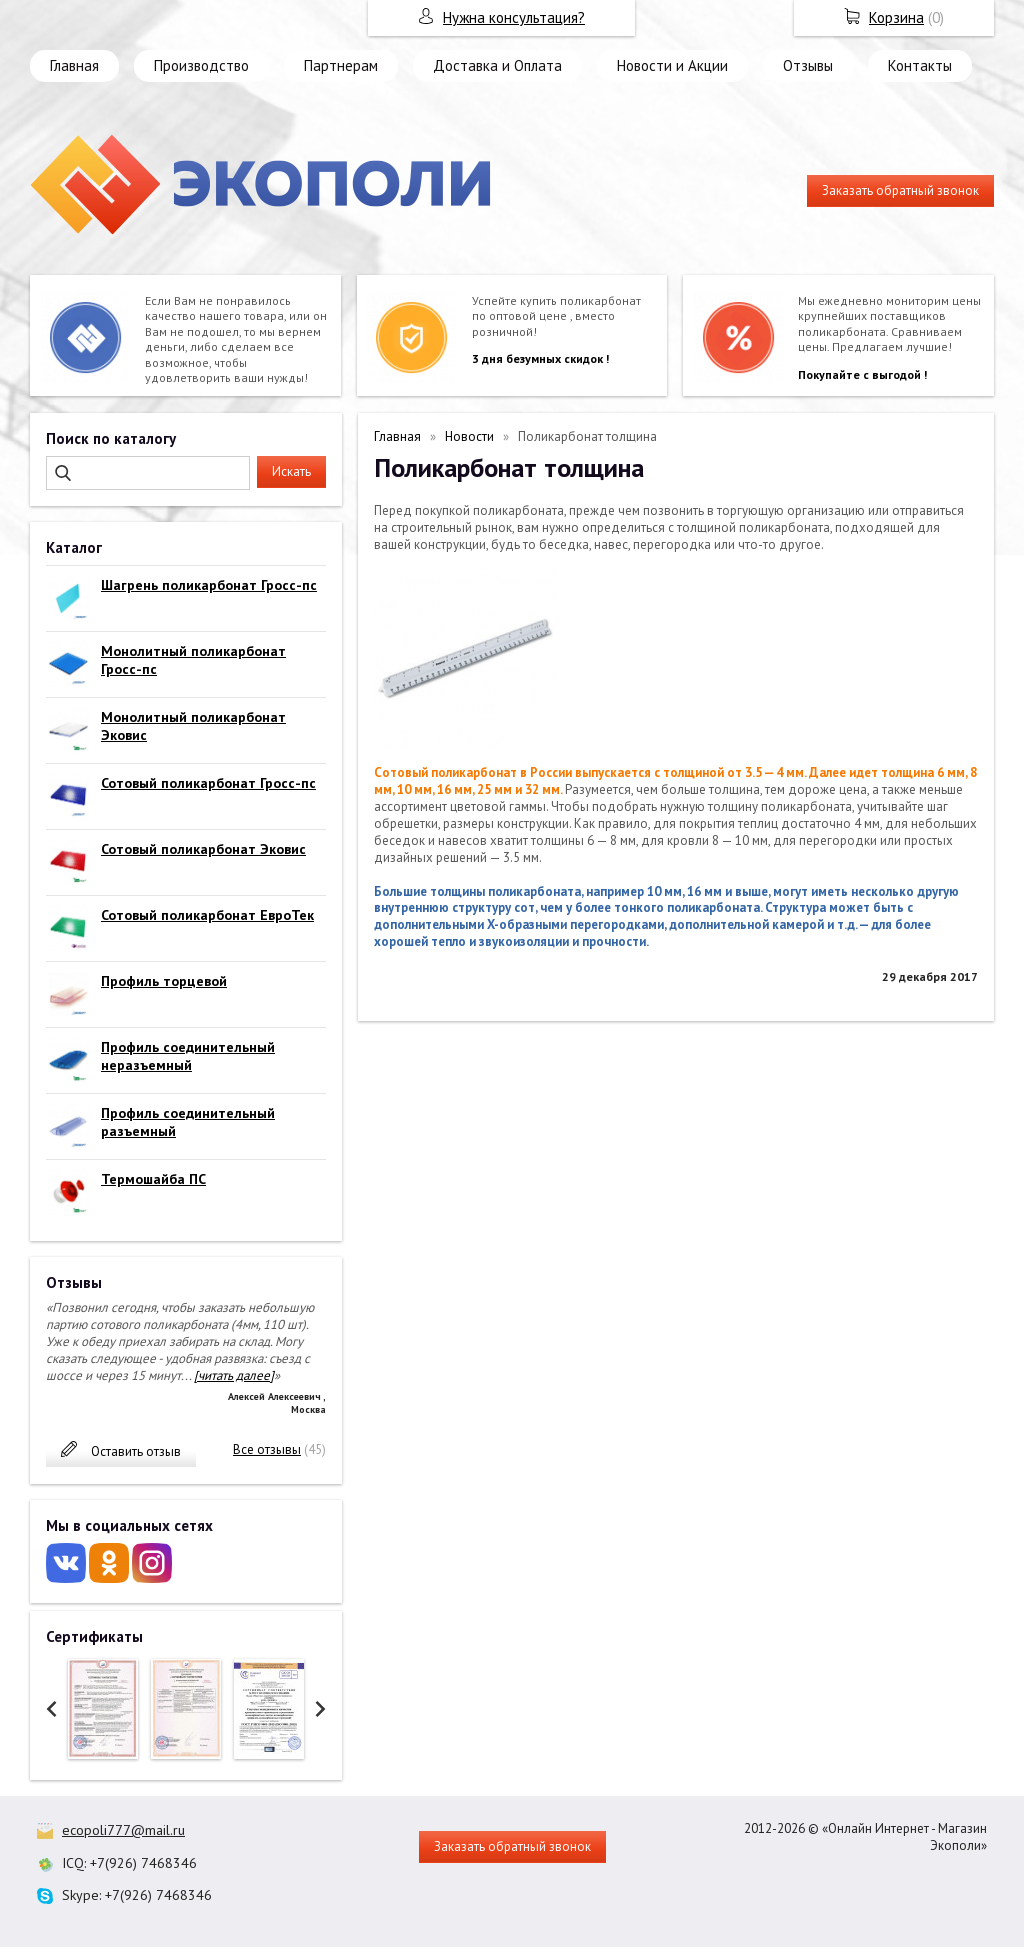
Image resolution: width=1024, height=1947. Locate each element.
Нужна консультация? (514, 17)
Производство (201, 65)
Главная (74, 65)
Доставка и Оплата (497, 65)
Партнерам (341, 65)
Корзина (896, 17)
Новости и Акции (672, 65)
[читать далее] (234, 1375)
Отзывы (808, 65)
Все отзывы (267, 1449)
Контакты (920, 65)
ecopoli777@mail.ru (123, 1830)
